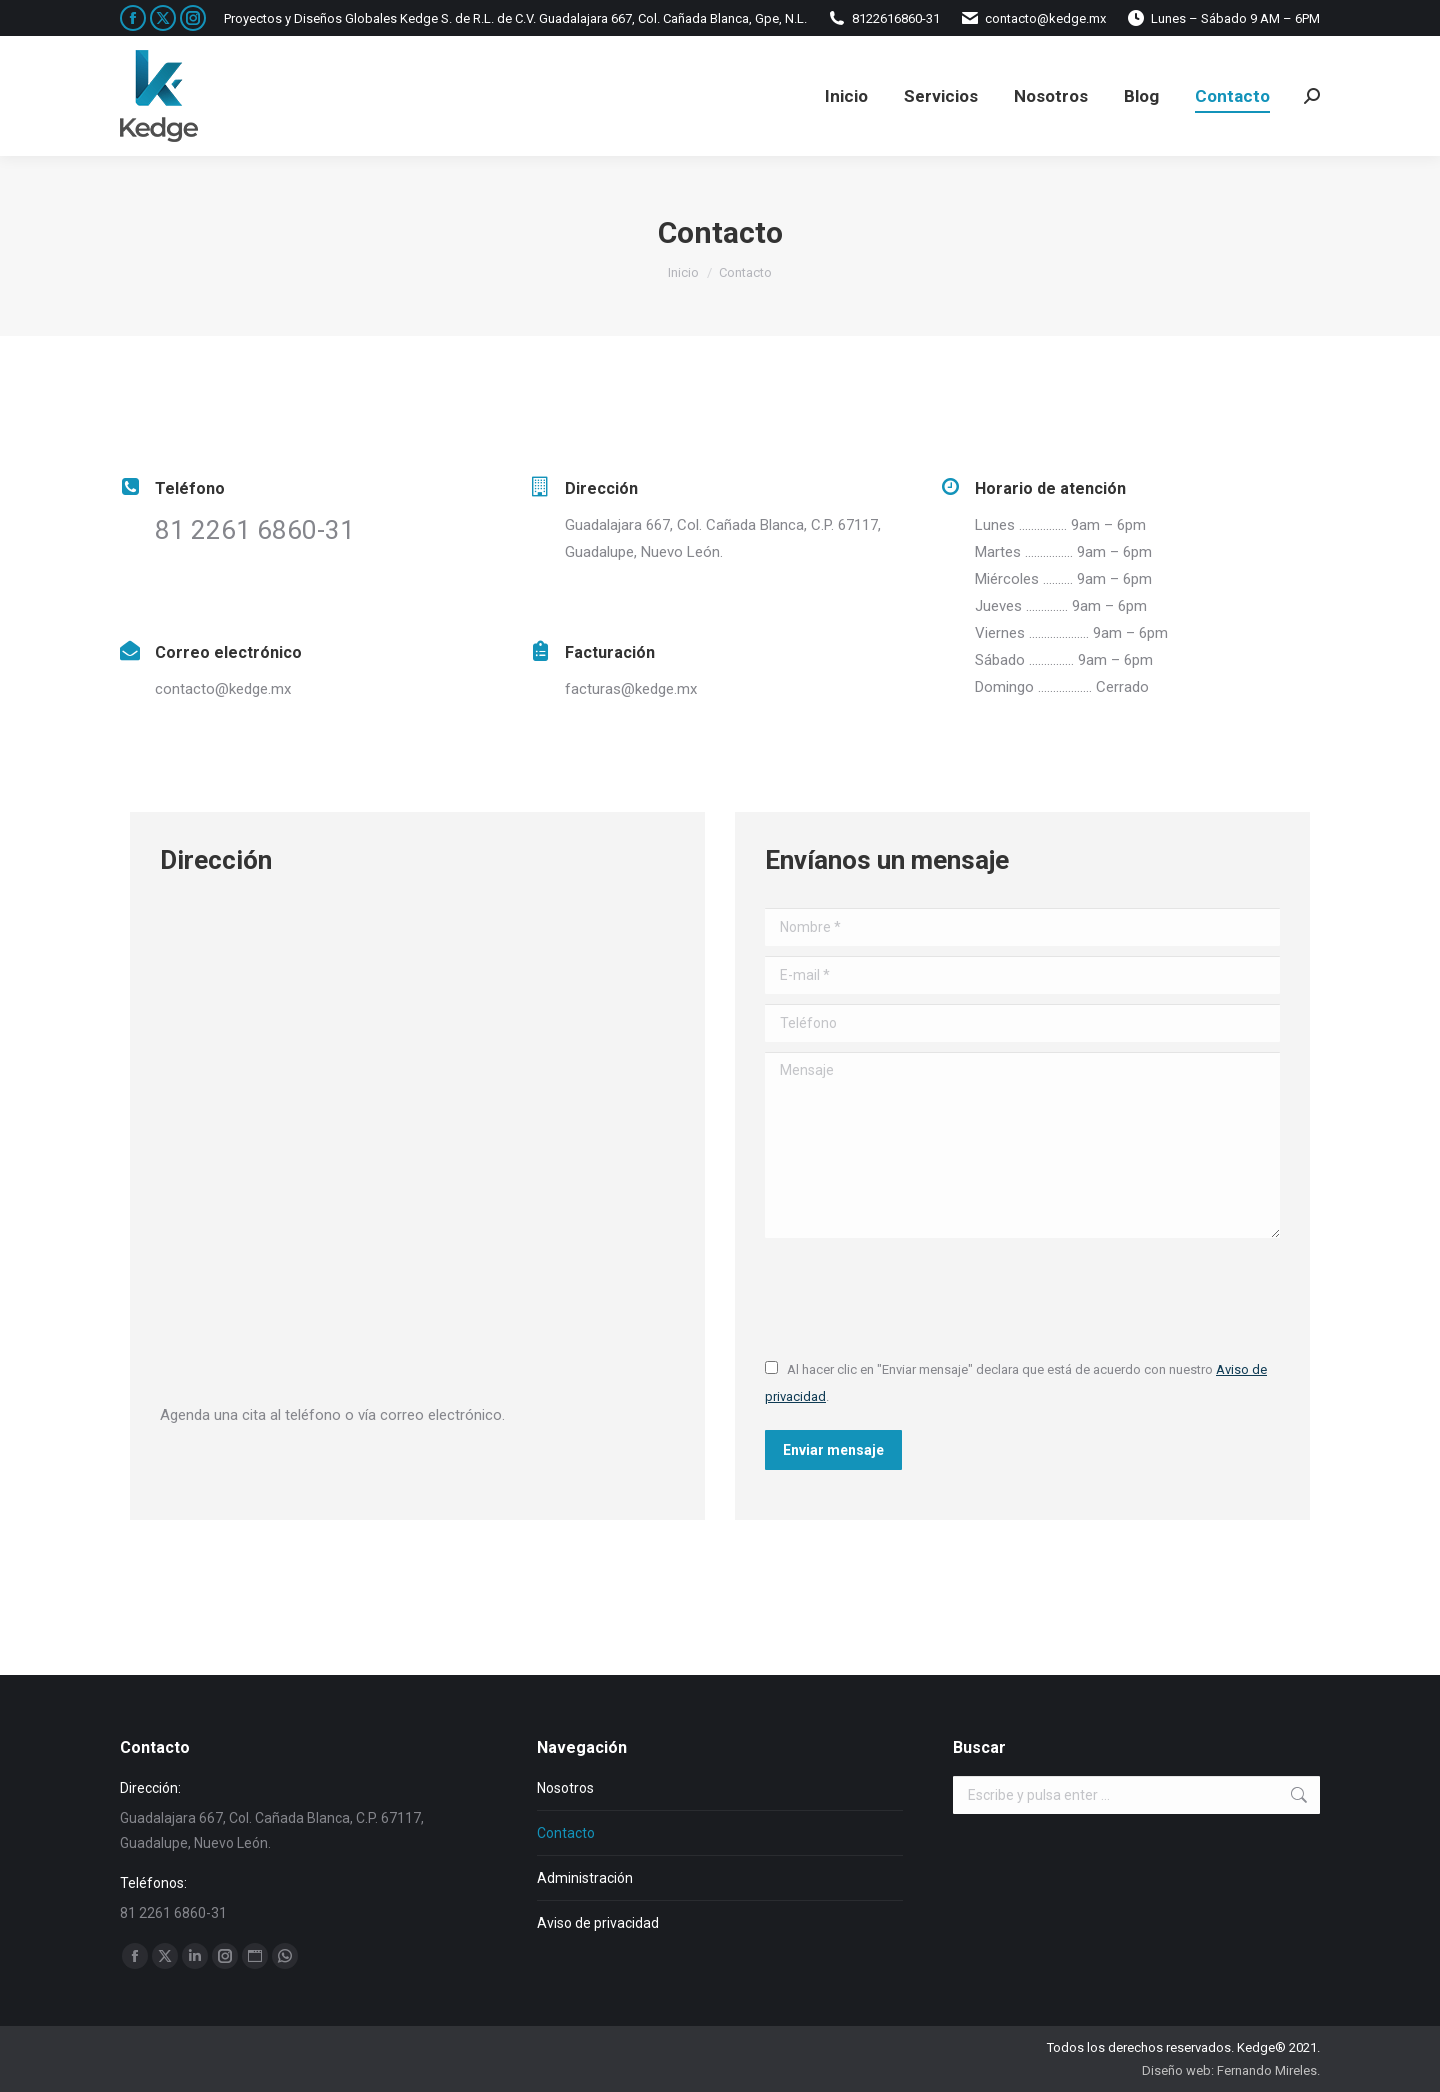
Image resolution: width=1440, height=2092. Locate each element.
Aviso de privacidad (598, 1923)
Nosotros (565, 1788)
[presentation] (917, 1297)
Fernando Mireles (1267, 2070)
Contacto (566, 1833)
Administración (585, 1878)
